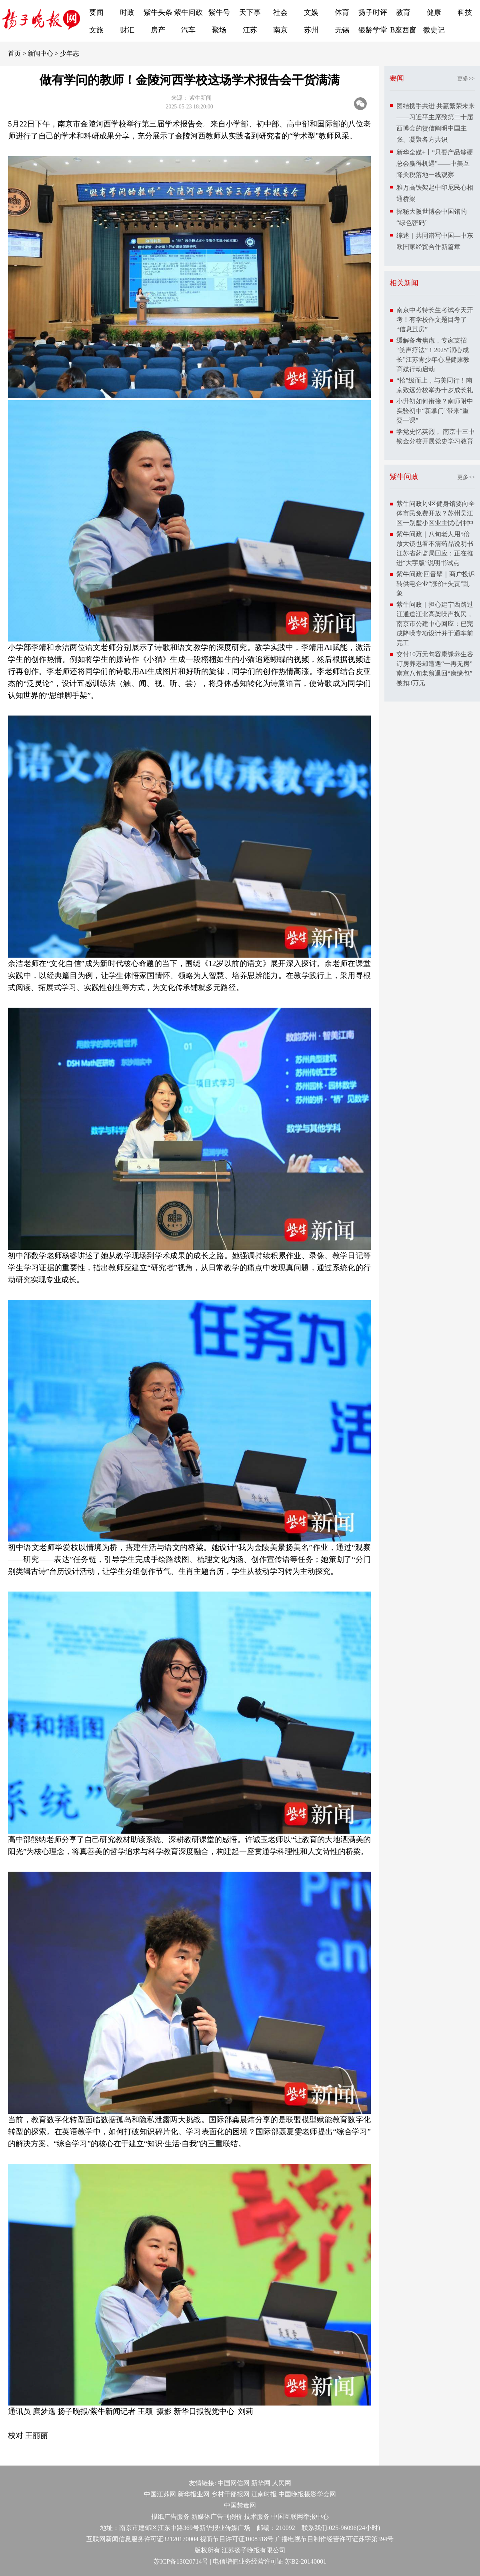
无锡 (342, 30)
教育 (403, 12)
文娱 (311, 12)
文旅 (96, 30)
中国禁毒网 (240, 2505)
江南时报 (264, 2494)
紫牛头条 (158, 12)
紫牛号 (219, 12)
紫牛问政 (188, 12)
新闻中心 (40, 53)
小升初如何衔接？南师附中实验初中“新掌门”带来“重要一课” (434, 411)
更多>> (466, 79)
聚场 (219, 30)
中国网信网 (234, 2483)
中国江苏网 (160, 2494)
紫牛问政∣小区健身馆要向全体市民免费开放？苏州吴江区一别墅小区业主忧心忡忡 (435, 513)
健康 (434, 12)
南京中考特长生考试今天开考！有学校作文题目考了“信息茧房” (434, 320)
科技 (465, 12)
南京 (280, 30)
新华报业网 (194, 2494)
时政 (127, 12)
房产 (158, 30)
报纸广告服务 (170, 2516)
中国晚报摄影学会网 (307, 2494)
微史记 (434, 30)
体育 (342, 12)
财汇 (127, 30)
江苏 (250, 30)
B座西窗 (403, 30)
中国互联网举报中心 (300, 2516)
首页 (14, 53)
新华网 (260, 2483)
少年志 (69, 53)
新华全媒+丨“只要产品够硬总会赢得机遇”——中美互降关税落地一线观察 (434, 163)
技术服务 (257, 2516)
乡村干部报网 (230, 2494)
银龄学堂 (372, 30)
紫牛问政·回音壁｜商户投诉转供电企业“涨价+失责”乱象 (435, 584)
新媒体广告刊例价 (216, 2516)
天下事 (250, 12)
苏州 (311, 30)
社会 (280, 12)
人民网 (281, 2483)
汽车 (188, 30)
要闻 (96, 12)
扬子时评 (372, 12)
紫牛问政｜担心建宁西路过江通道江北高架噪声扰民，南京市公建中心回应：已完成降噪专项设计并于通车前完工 (434, 623)
